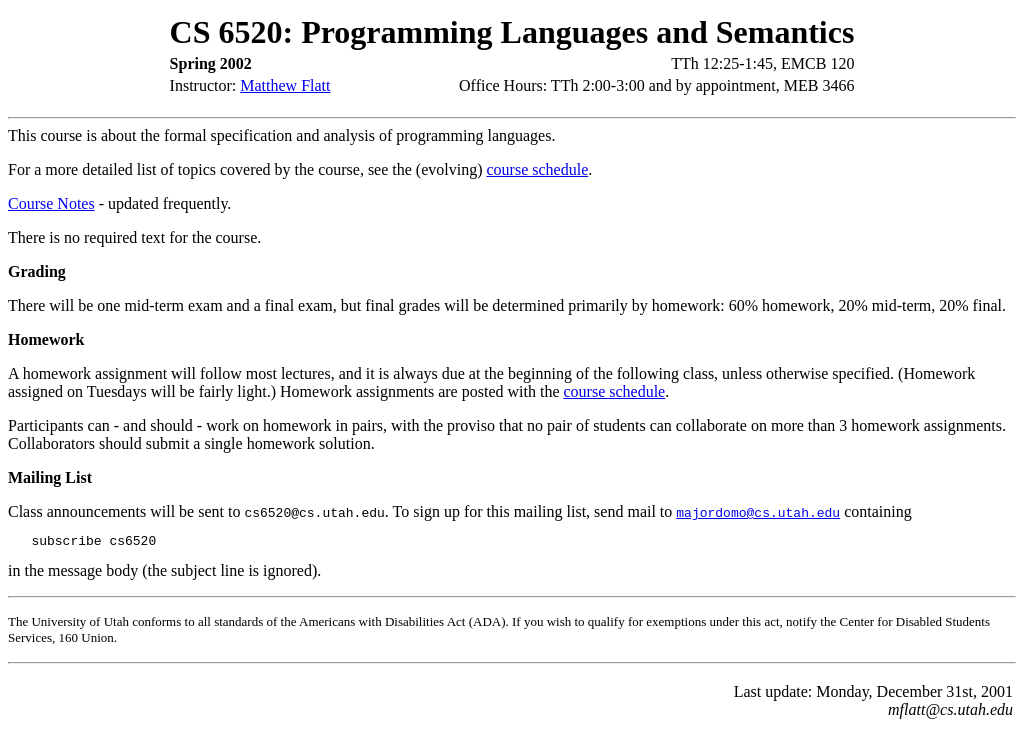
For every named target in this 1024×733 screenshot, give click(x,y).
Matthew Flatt (285, 85)
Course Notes (51, 203)
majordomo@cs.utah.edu (758, 512)
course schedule (538, 169)
